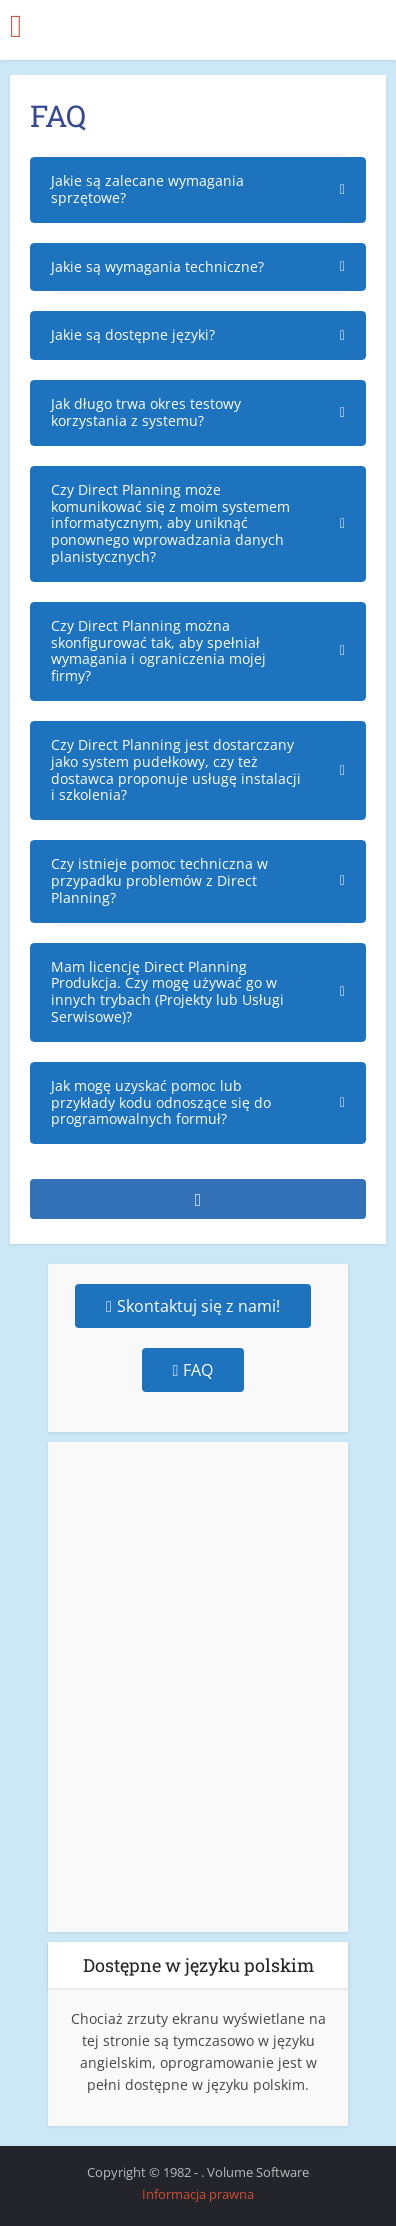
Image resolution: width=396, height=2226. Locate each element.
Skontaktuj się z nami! (193, 1306)
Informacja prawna (198, 2194)
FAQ (193, 1370)
